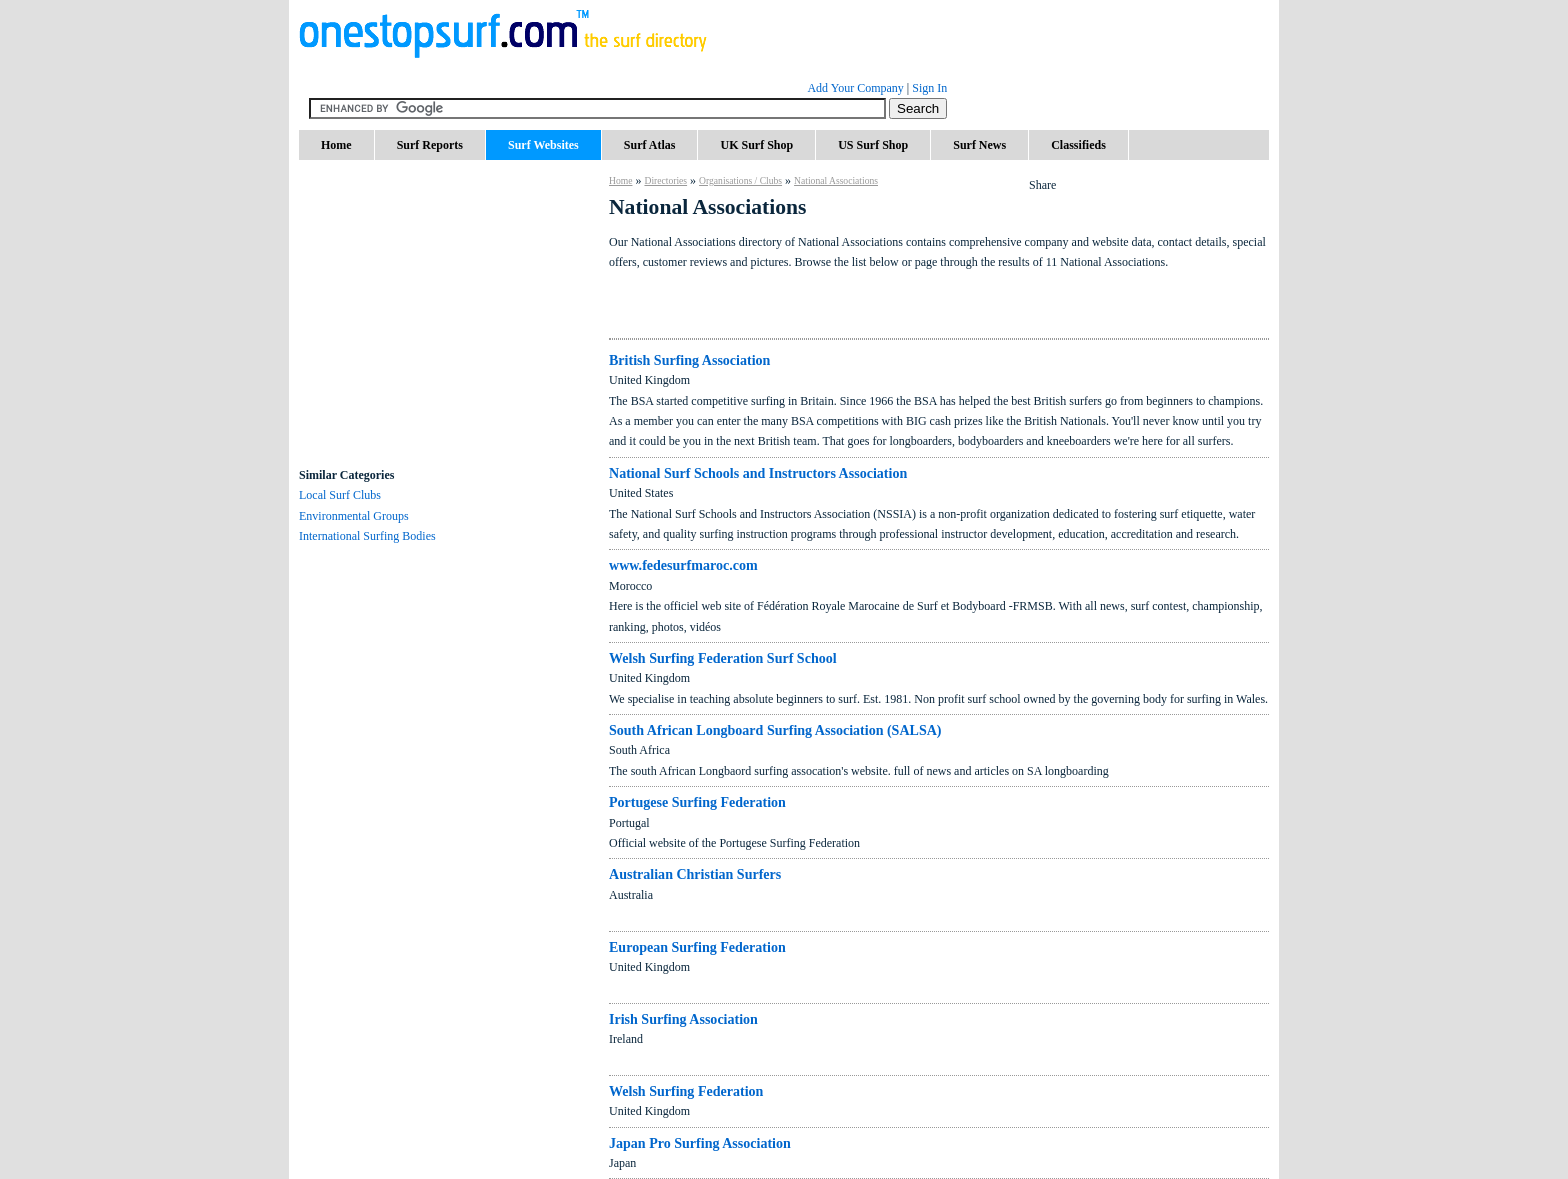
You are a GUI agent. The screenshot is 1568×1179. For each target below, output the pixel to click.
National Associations (836, 180)
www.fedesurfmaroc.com (683, 565)
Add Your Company (855, 88)
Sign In (929, 88)
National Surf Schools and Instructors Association (758, 473)
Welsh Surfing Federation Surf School (723, 658)
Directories (665, 180)
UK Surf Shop (756, 145)
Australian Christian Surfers (695, 874)
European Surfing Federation (697, 947)
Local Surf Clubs (340, 495)
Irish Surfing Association (683, 1019)
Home (336, 145)
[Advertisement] (449, 340)
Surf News (979, 145)
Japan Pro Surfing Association (700, 1143)
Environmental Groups (354, 516)
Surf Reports (430, 145)
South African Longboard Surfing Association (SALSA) (775, 730)
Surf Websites (543, 145)
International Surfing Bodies (367, 536)
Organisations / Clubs (740, 180)
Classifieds (1078, 145)
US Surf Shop (873, 145)
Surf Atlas (650, 145)
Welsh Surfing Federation (686, 1091)
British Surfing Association (689, 360)
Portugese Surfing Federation (697, 802)
